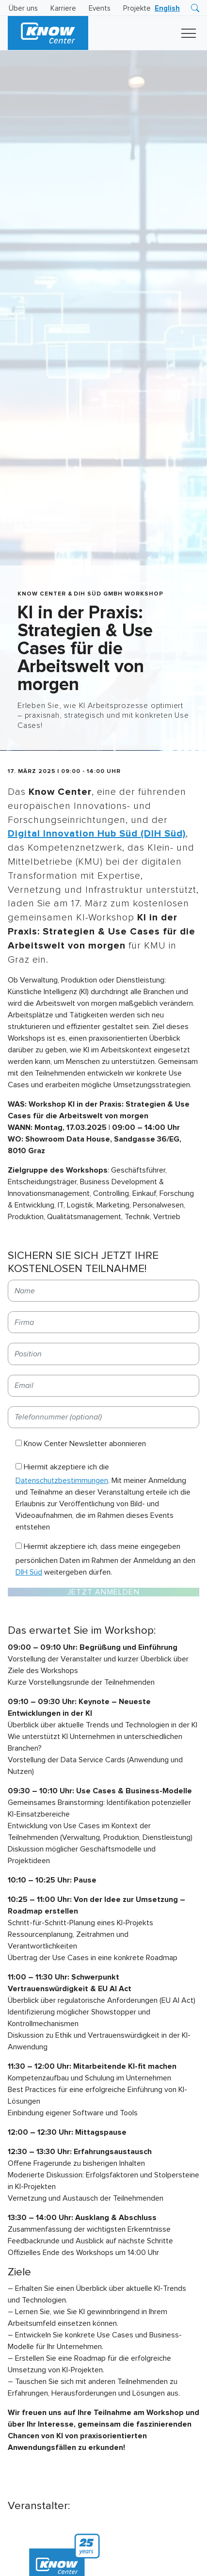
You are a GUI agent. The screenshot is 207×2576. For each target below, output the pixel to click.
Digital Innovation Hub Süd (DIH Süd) (97, 833)
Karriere (63, 8)
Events (100, 8)
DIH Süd (29, 1572)
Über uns (23, 8)
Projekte (137, 8)
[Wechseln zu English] (167, 8)
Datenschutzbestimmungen (62, 1480)
